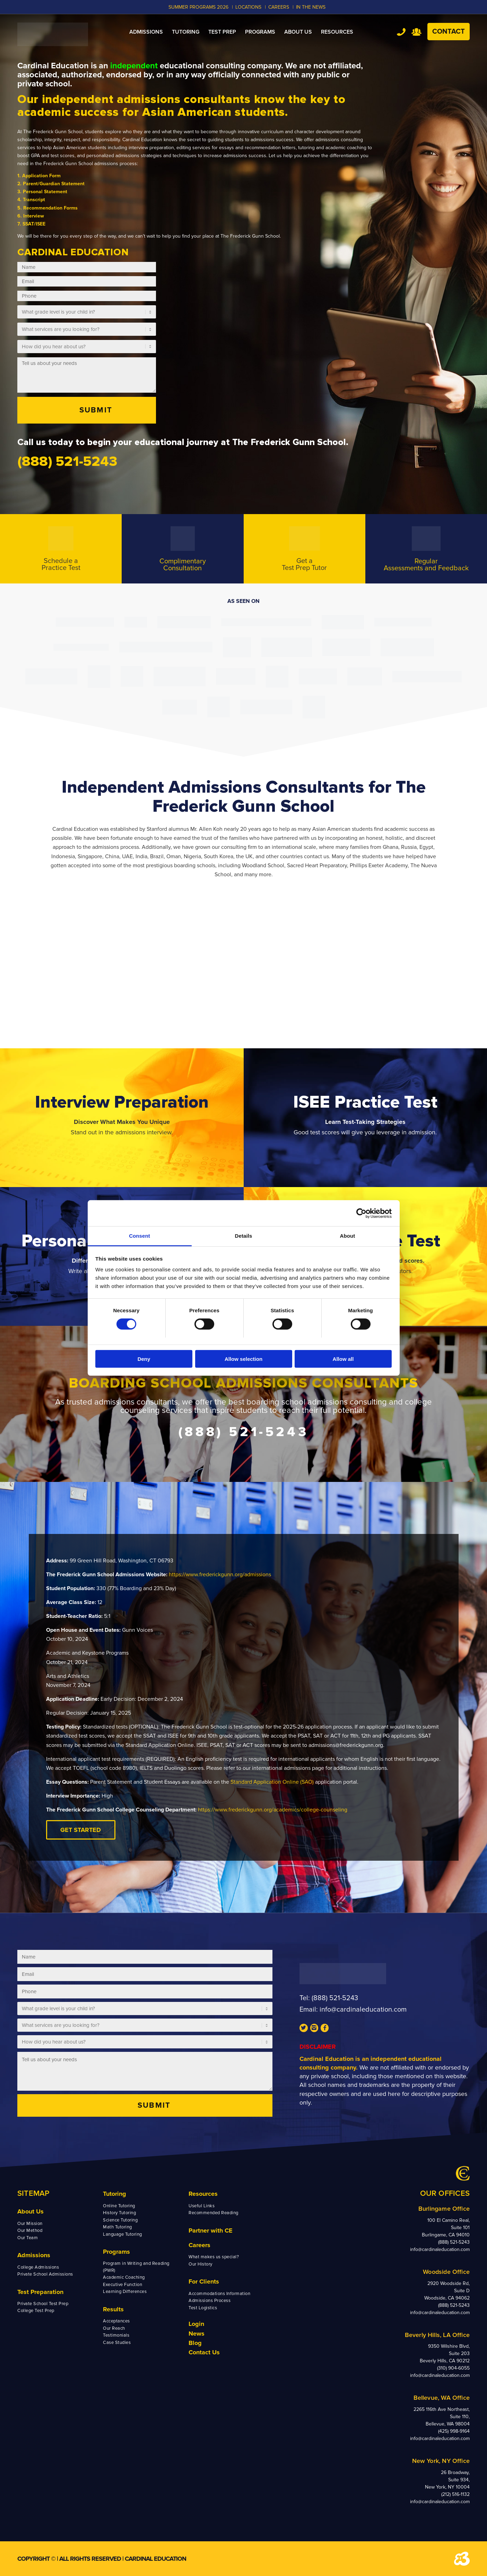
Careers (199, 2245)
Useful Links (202, 2206)
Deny (144, 1359)
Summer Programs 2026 (198, 7)
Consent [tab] (139, 1236)
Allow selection (243, 1359)
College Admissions (38, 2267)
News (197, 2333)
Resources (203, 2194)
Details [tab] (243, 1236)
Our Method (29, 2230)
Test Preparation (40, 2292)
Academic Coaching (124, 2277)
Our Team (27, 2238)
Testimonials (116, 2335)
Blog (195, 2343)
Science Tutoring (120, 2220)
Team (416, 32)
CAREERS (278, 7)
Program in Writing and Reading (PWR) (136, 2267)
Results (113, 2309)
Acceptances (116, 2321)
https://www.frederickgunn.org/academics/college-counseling (272, 1809)
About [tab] (347, 1236)
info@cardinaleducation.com (363, 2009)
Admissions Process (210, 2300)
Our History (200, 2264)
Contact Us (204, 2352)
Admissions (33, 2255)
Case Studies (117, 2342)
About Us (30, 2211)
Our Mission (30, 2223)
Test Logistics (203, 2308)
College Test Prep (35, 2310)
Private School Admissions (45, 2274)
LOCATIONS (248, 7)
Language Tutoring (122, 2234)
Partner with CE (211, 2230)
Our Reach (114, 2328)
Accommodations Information (220, 2293)
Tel (401, 32)
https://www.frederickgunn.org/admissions (220, 1574)
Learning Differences (125, 2291)
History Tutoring (119, 2213)
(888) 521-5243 (335, 1998)
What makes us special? (214, 2257)
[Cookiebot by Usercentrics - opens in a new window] (361, 1213)
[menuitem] (146, 32)
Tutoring (114, 2194)
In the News (310, 7)
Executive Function (122, 2284)
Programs (116, 2251)
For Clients (204, 2281)
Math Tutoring (117, 2227)
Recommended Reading (213, 2213)
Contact (448, 31)
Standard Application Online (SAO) (272, 1782)
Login (196, 2324)
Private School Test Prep (42, 2303)
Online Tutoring (119, 2206)
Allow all (343, 1359)
